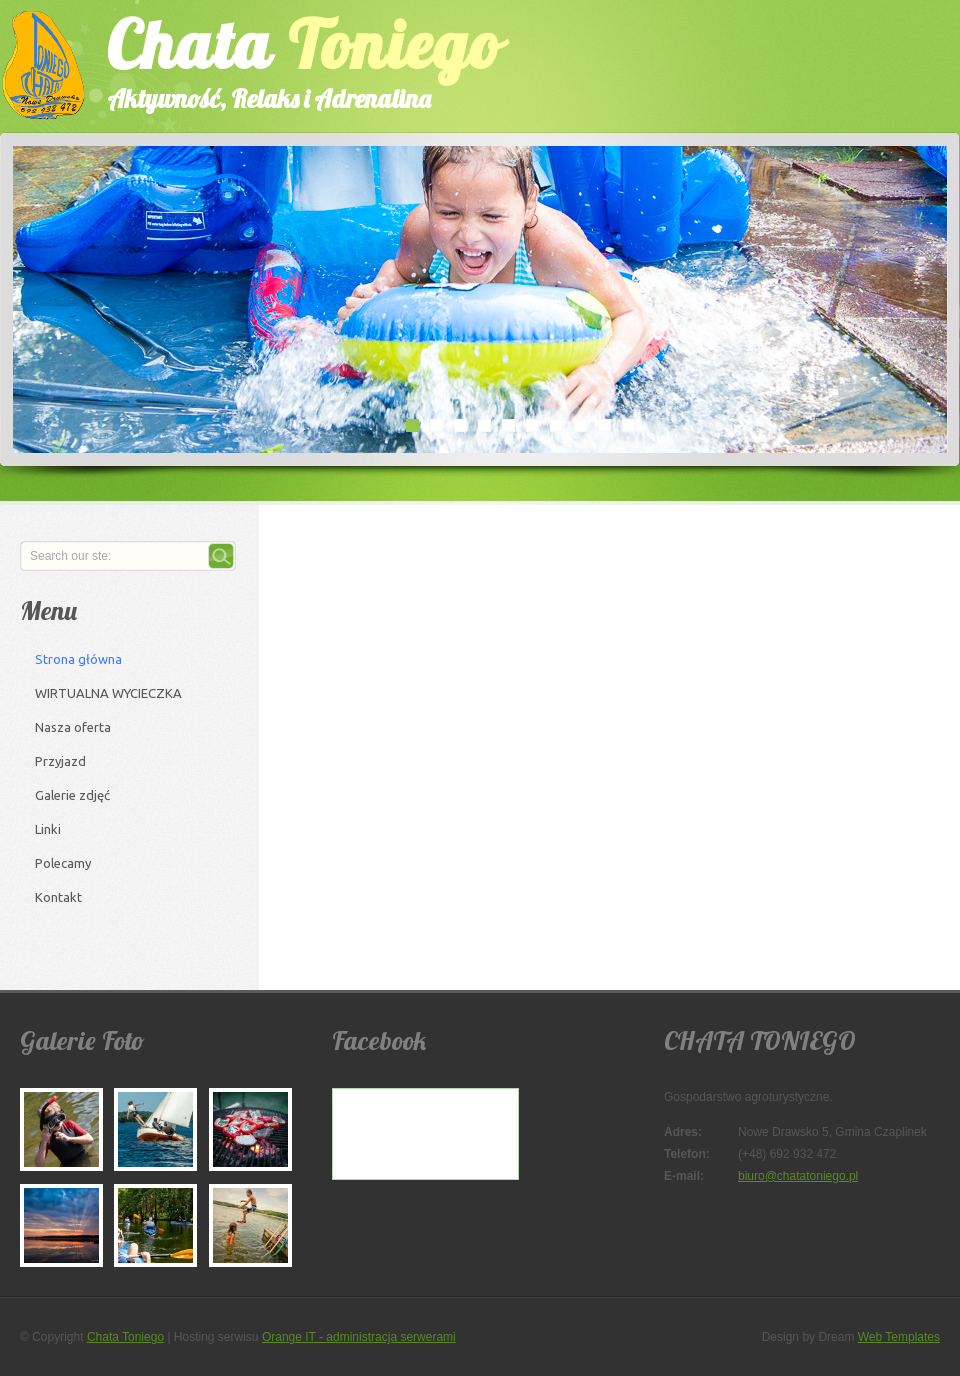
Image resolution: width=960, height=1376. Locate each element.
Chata (285, 58)
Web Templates (899, 1337)
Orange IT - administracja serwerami (359, 1337)
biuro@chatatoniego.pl (798, 1176)
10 (628, 425)
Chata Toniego (125, 1337)
